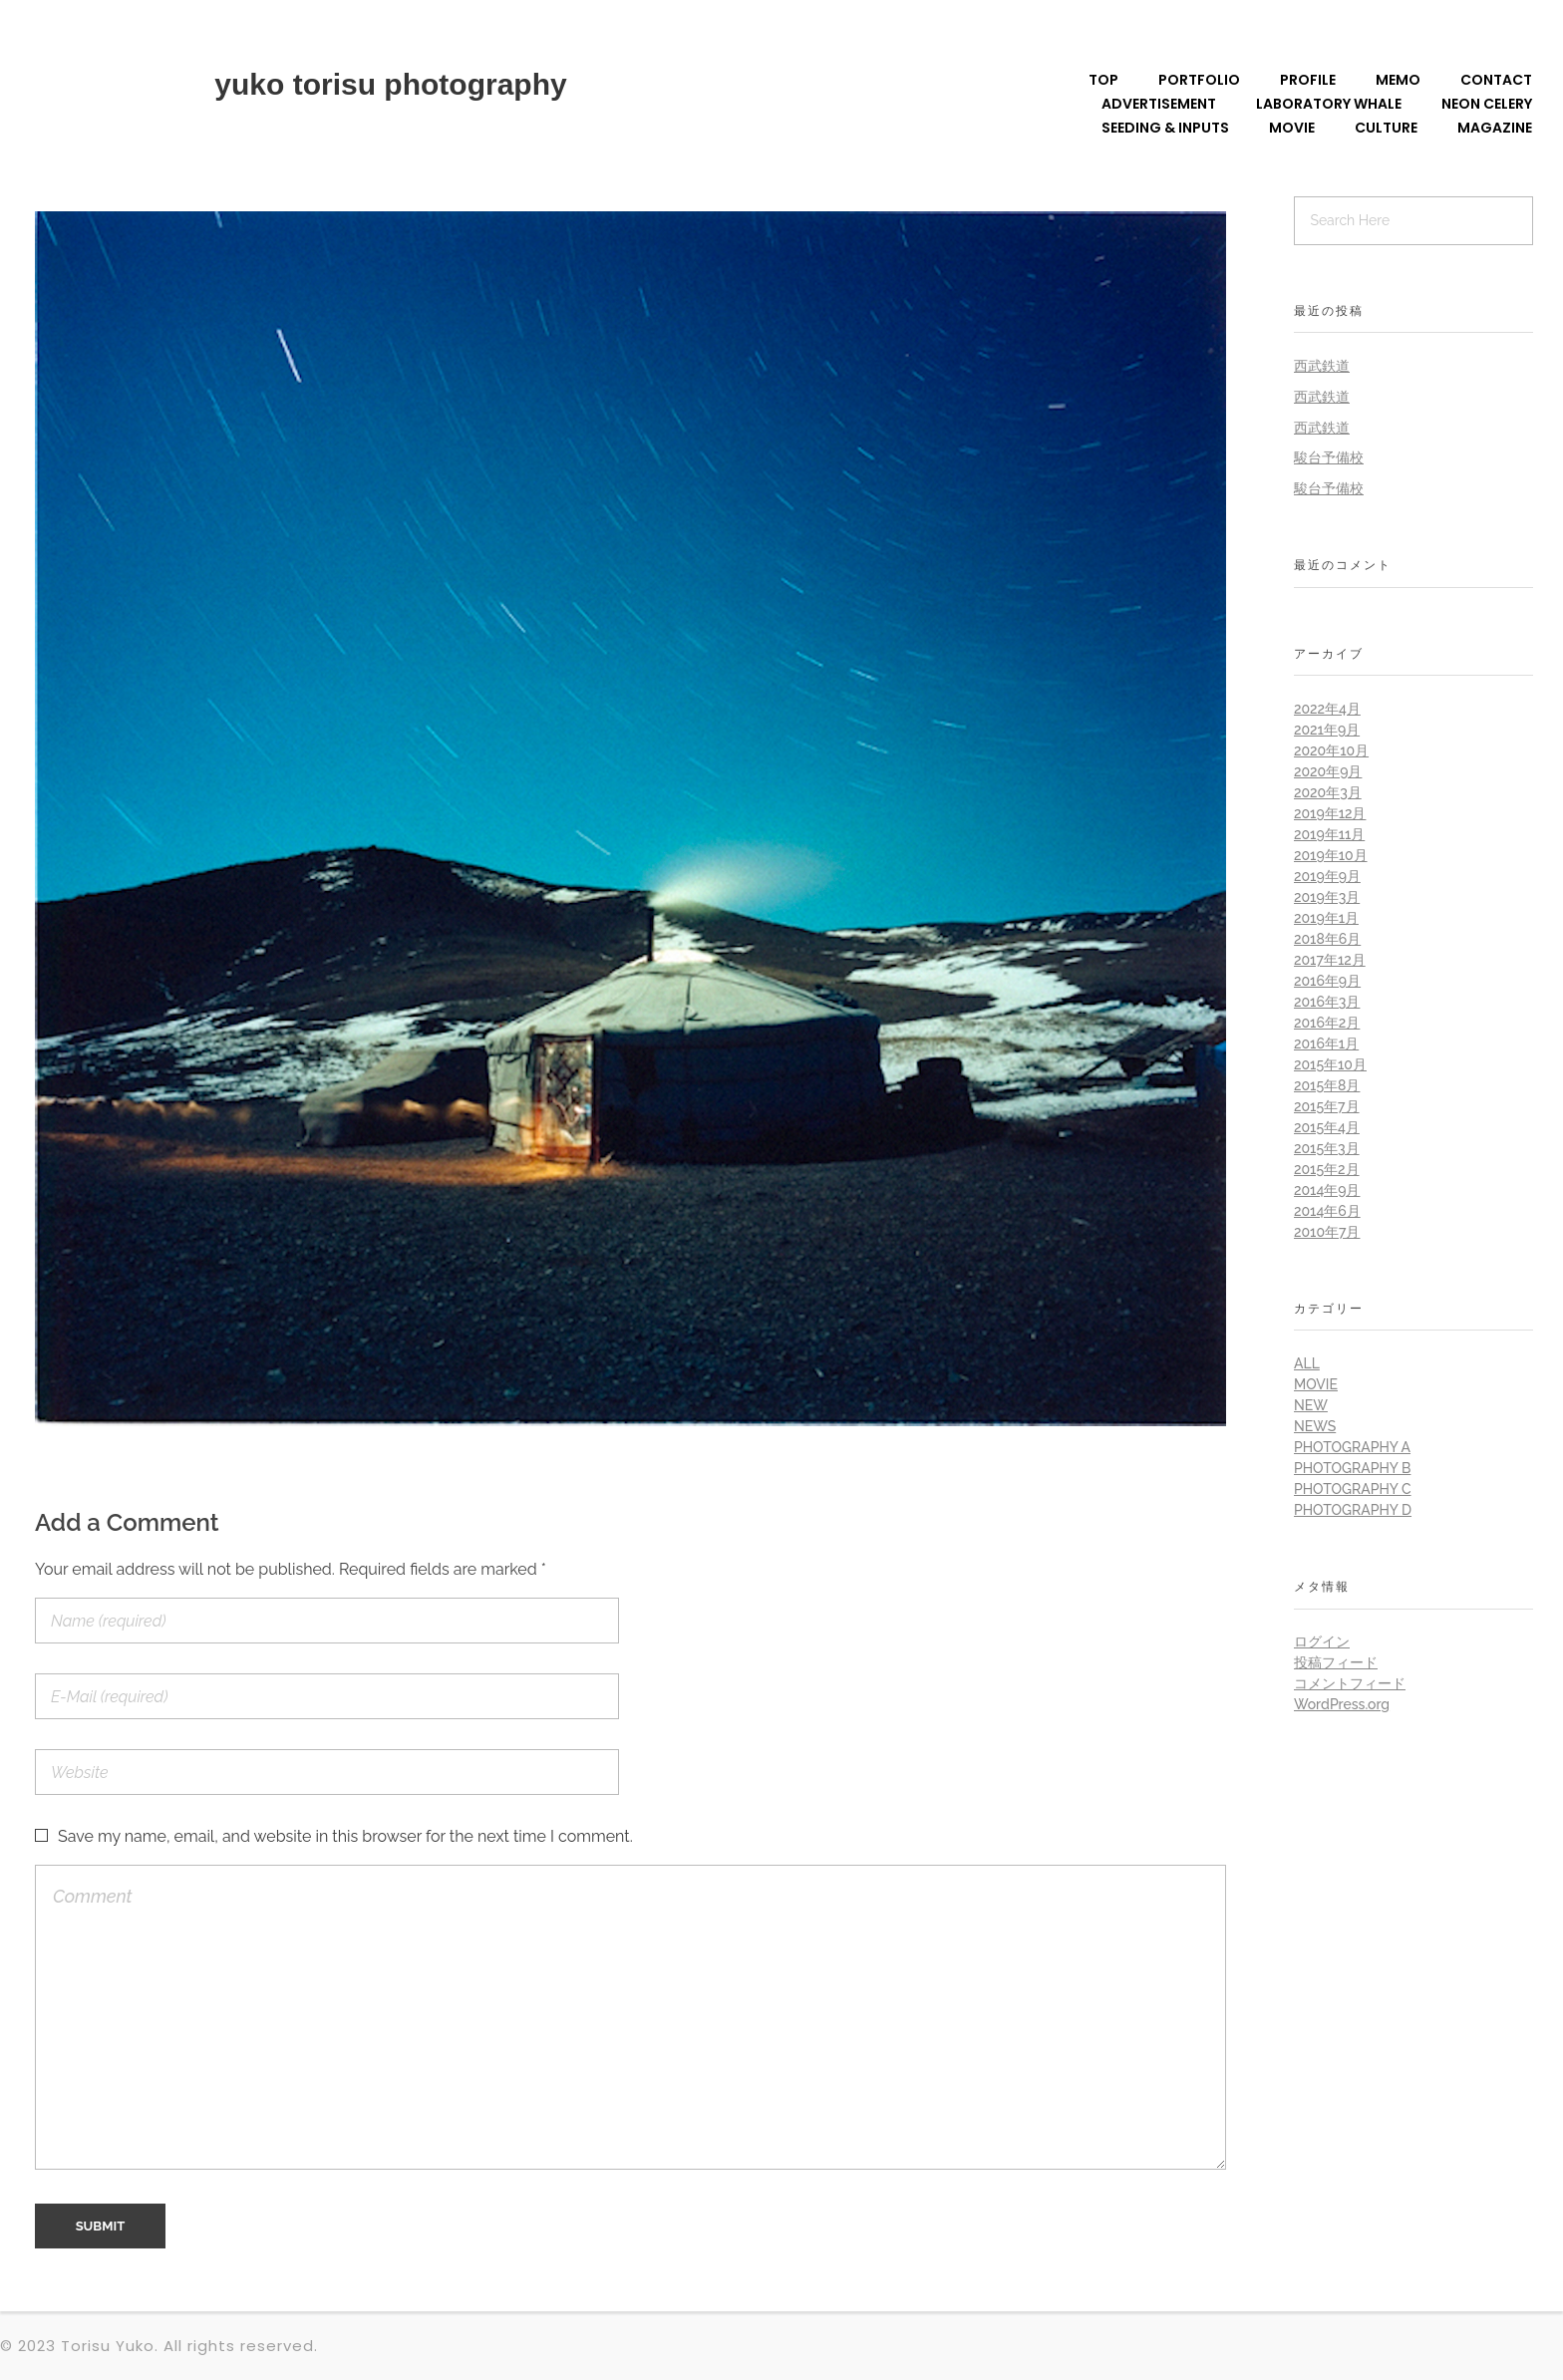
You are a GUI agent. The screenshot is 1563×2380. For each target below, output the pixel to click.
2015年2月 (1327, 1169)
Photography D (1352, 1510)
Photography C (1352, 1489)
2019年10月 (1331, 855)
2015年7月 (1327, 1106)
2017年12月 (1330, 960)
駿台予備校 (1329, 457)
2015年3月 (1327, 1148)
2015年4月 (1327, 1127)
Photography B (1352, 1468)
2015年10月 (1330, 1064)
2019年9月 (1327, 876)
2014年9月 (1327, 1190)
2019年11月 (1329, 834)
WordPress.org (1342, 1704)
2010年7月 (1327, 1232)
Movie (1316, 1384)
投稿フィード (1336, 1662)
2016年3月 (1327, 1002)
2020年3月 (1328, 792)
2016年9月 (1327, 981)
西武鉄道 (1322, 366)
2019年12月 (1330, 813)
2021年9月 (1327, 730)
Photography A (1352, 1447)
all (1307, 1363)
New (1311, 1405)
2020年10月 (1331, 750)
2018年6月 (1327, 939)
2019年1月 (1326, 918)
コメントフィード (1350, 1683)
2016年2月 (1327, 1023)
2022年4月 (1327, 709)
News (1315, 1426)
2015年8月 (1327, 1085)
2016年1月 (1326, 1043)
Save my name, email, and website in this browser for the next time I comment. (345, 1836)
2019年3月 (1327, 897)
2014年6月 (1327, 1211)
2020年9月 (1328, 771)
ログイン (1322, 1641)
